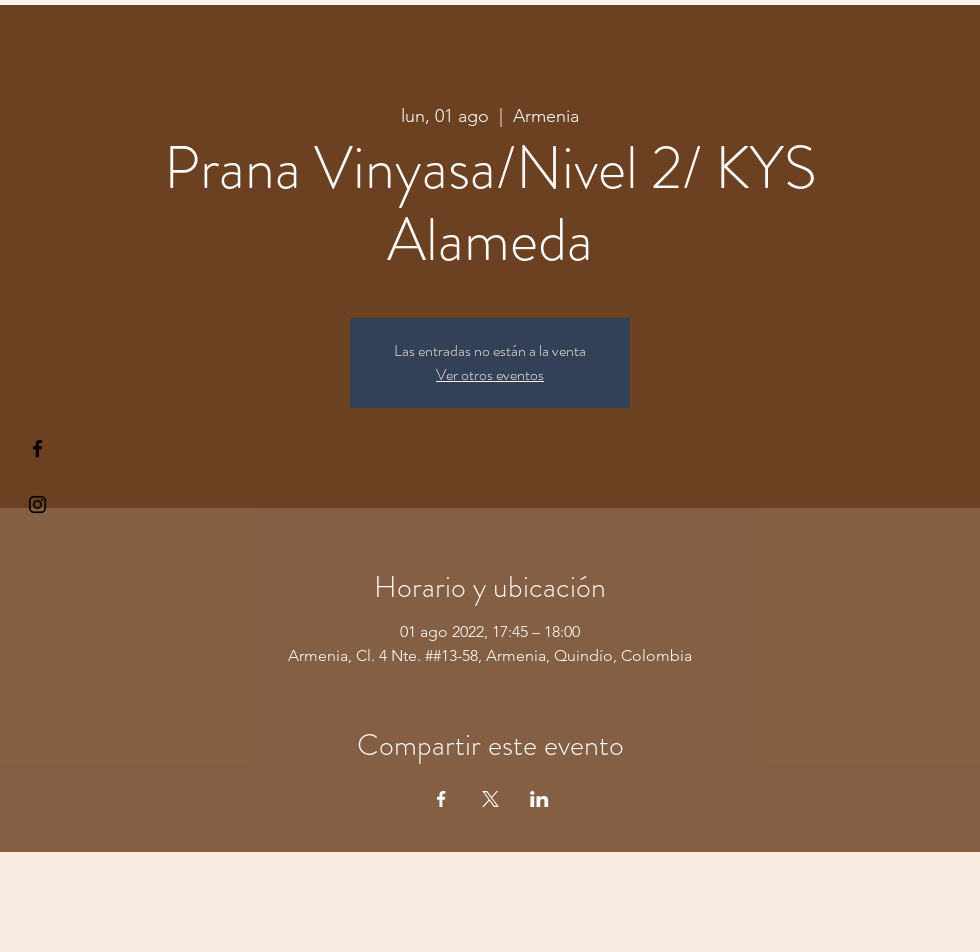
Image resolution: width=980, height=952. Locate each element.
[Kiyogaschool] (37, 504)
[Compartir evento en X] (490, 799)
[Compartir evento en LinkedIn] (539, 799)
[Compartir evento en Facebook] (441, 799)
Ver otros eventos (490, 374)
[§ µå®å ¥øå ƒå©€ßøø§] (37, 448)
